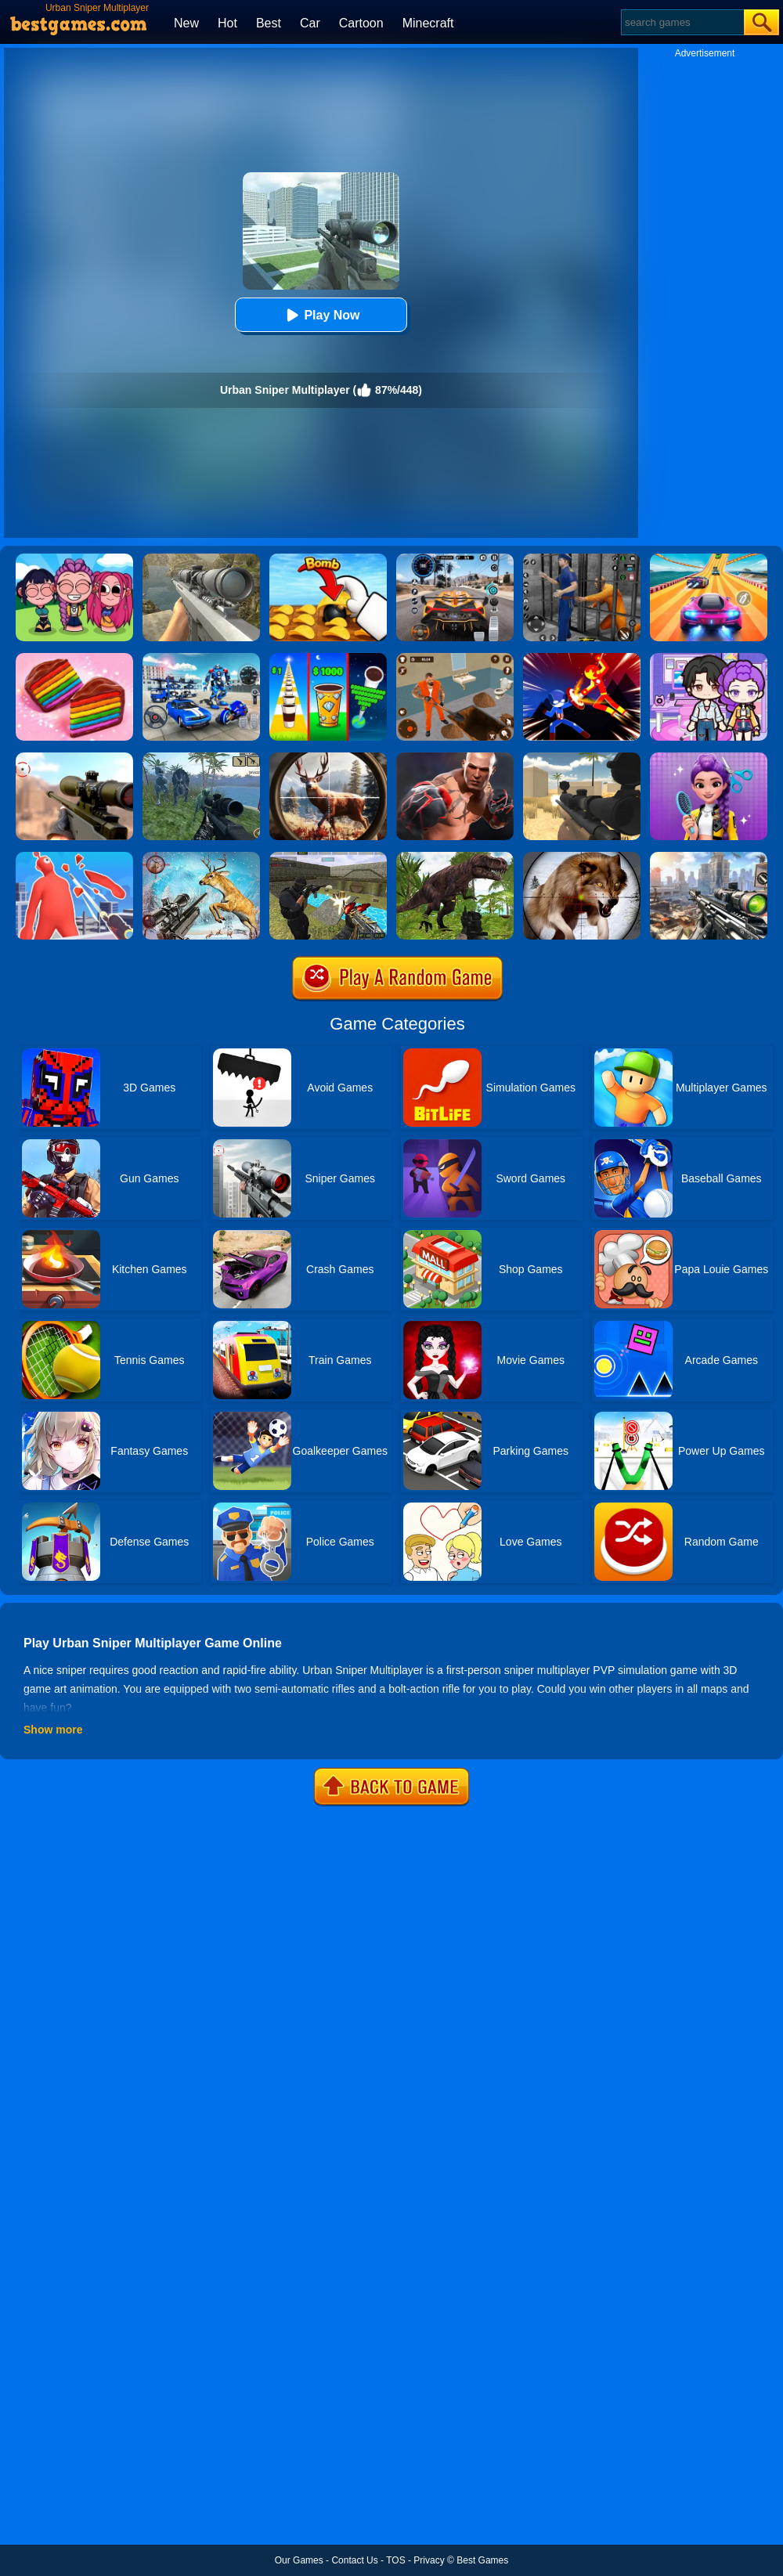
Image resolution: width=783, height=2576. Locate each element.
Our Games (299, 2560)
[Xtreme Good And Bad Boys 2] (328, 857)
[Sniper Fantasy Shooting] (201, 559)
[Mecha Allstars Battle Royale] (201, 658)
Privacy (428, 2560)
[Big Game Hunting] (328, 757)
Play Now (320, 315)
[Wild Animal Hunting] (581, 857)
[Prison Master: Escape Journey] (455, 658)
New (186, 23)
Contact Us (354, 2560)
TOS (395, 2560)
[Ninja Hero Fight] (581, 658)
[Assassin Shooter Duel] (708, 857)
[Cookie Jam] (74, 658)
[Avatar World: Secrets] (708, 658)
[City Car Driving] (455, 559)
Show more (52, 1729)
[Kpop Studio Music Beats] (74, 559)
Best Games (482, 2560)
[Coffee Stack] (328, 658)
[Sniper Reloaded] (581, 757)
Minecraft (428, 23)
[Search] (681, 22)
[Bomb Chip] (328, 559)
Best (268, 23)
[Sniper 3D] (74, 757)
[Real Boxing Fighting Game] (455, 757)
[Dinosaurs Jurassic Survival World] (201, 757)
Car (310, 23)
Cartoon (361, 23)
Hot (227, 23)
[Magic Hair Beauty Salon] (708, 757)
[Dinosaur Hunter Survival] (455, 857)
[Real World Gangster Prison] (581, 559)
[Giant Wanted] (74, 857)
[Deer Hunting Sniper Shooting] (201, 857)
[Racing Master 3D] (708, 559)
